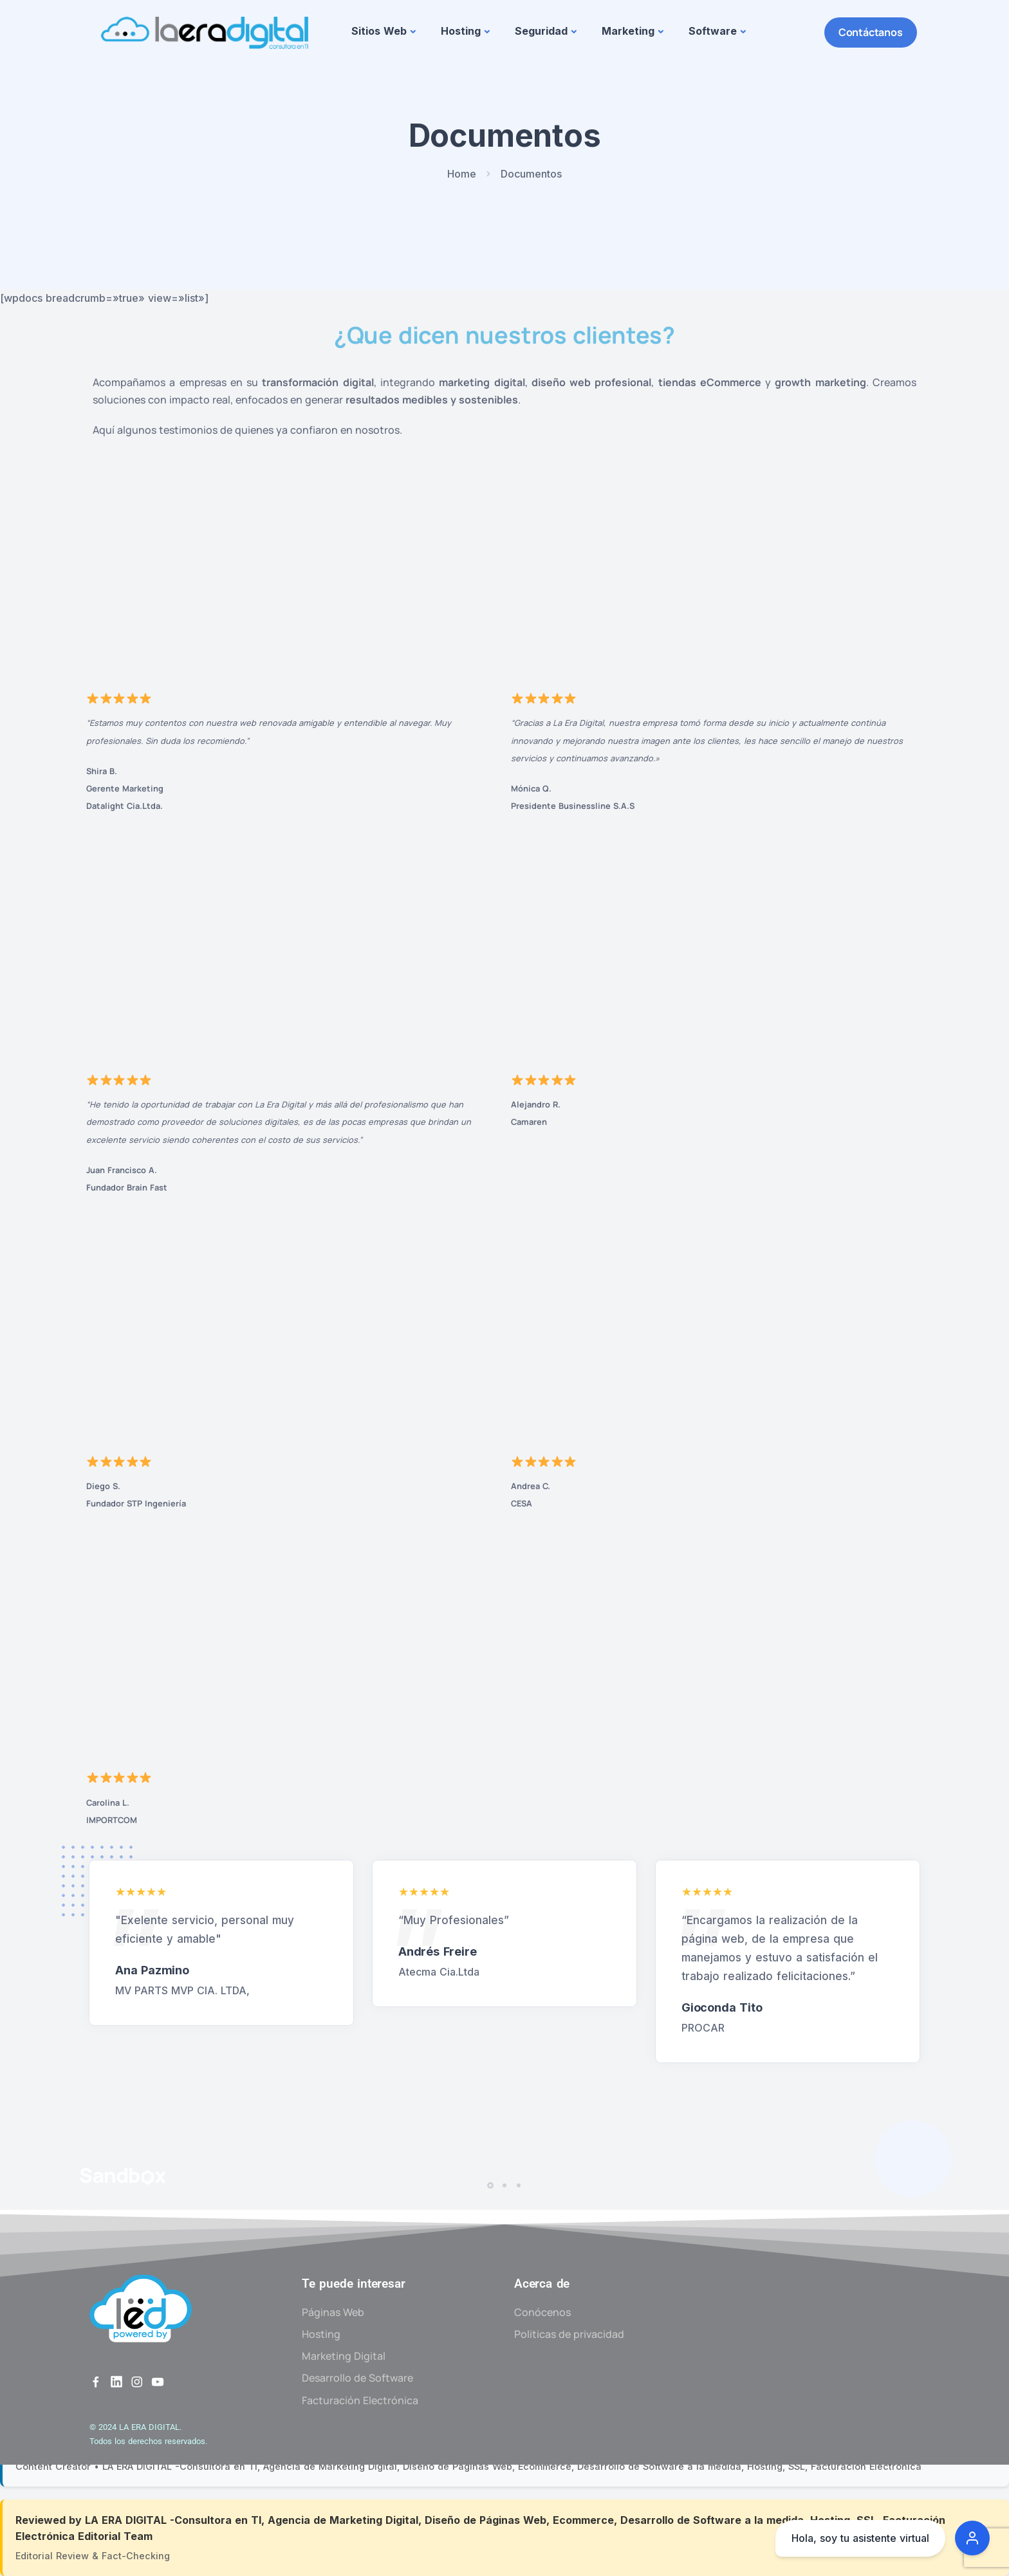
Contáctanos (870, 32)
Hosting (461, 30)
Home (461, 173)
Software (713, 30)
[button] (492, 2185)
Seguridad (541, 30)
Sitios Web (379, 30)
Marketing (628, 30)
